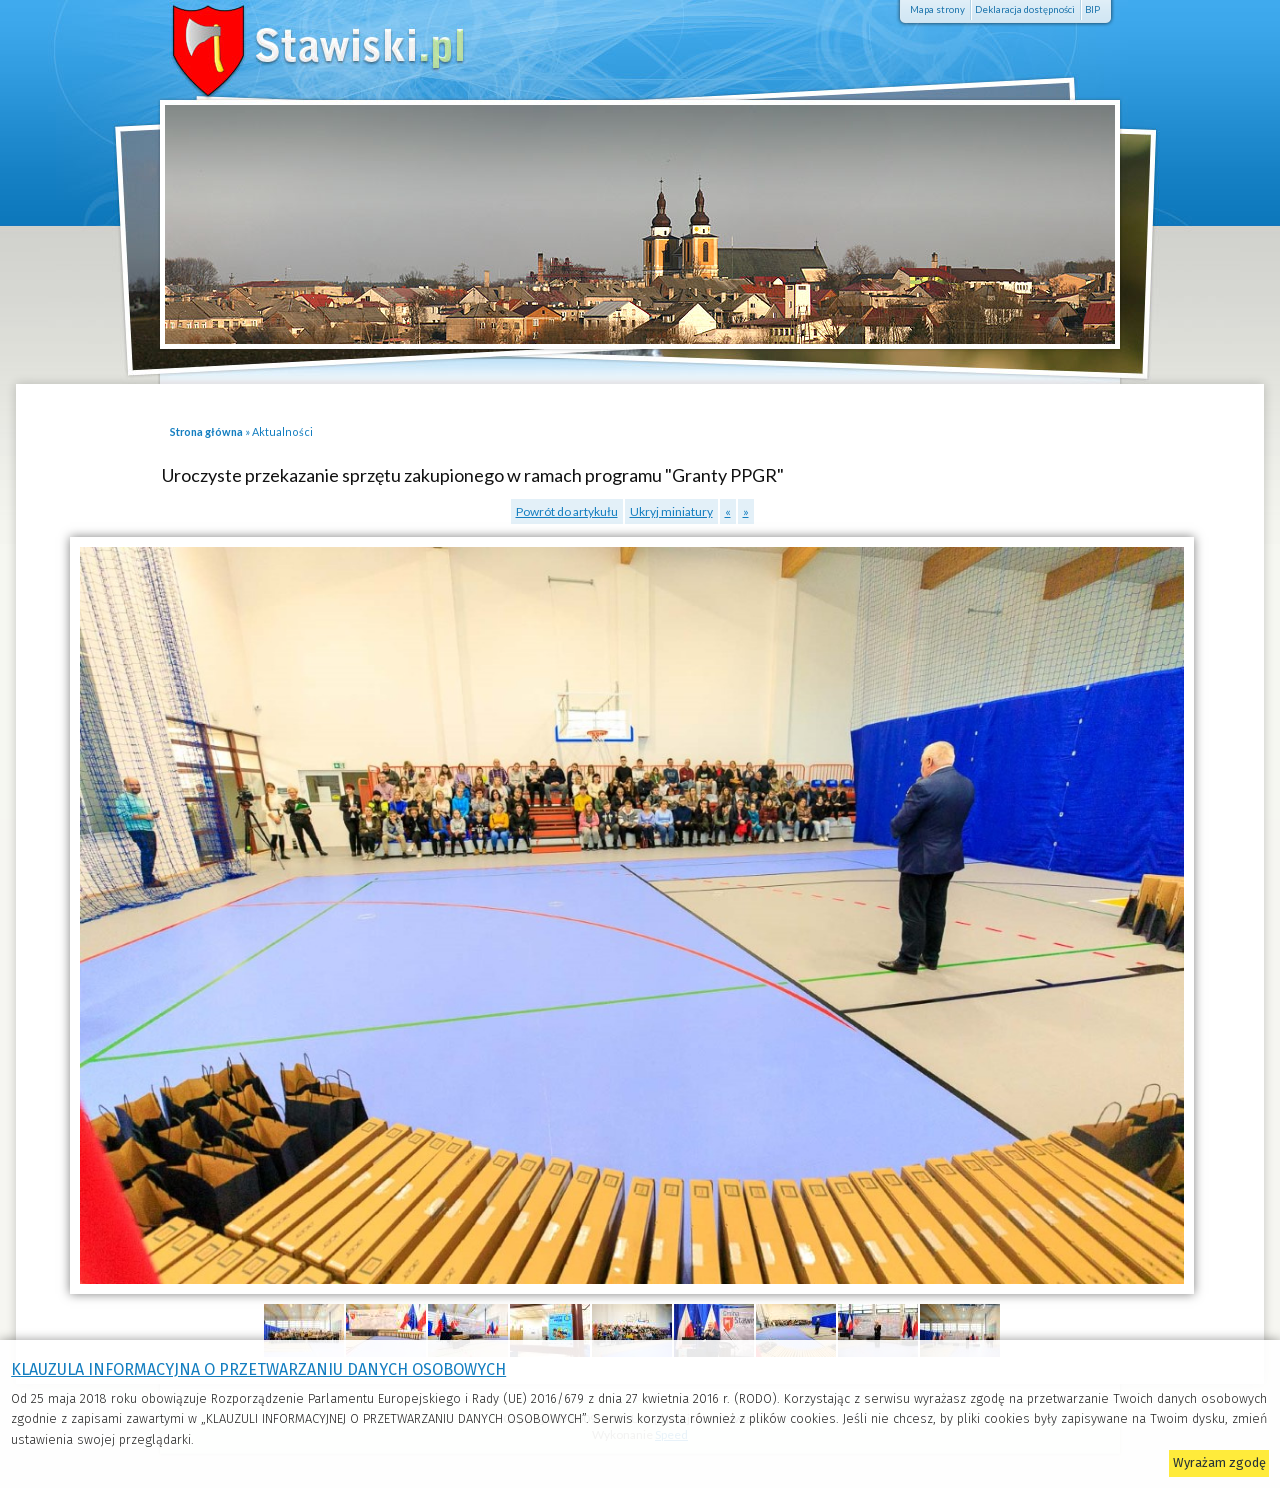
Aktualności (282, 431)
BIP (1092, 9)
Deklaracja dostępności (1025, 9)
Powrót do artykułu (567, 511)
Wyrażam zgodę (1219, 1462)
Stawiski (290, 45)
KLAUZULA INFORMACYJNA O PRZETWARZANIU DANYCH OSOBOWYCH (258, 1369)
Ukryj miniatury (671, 511)
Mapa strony (937, 9)
